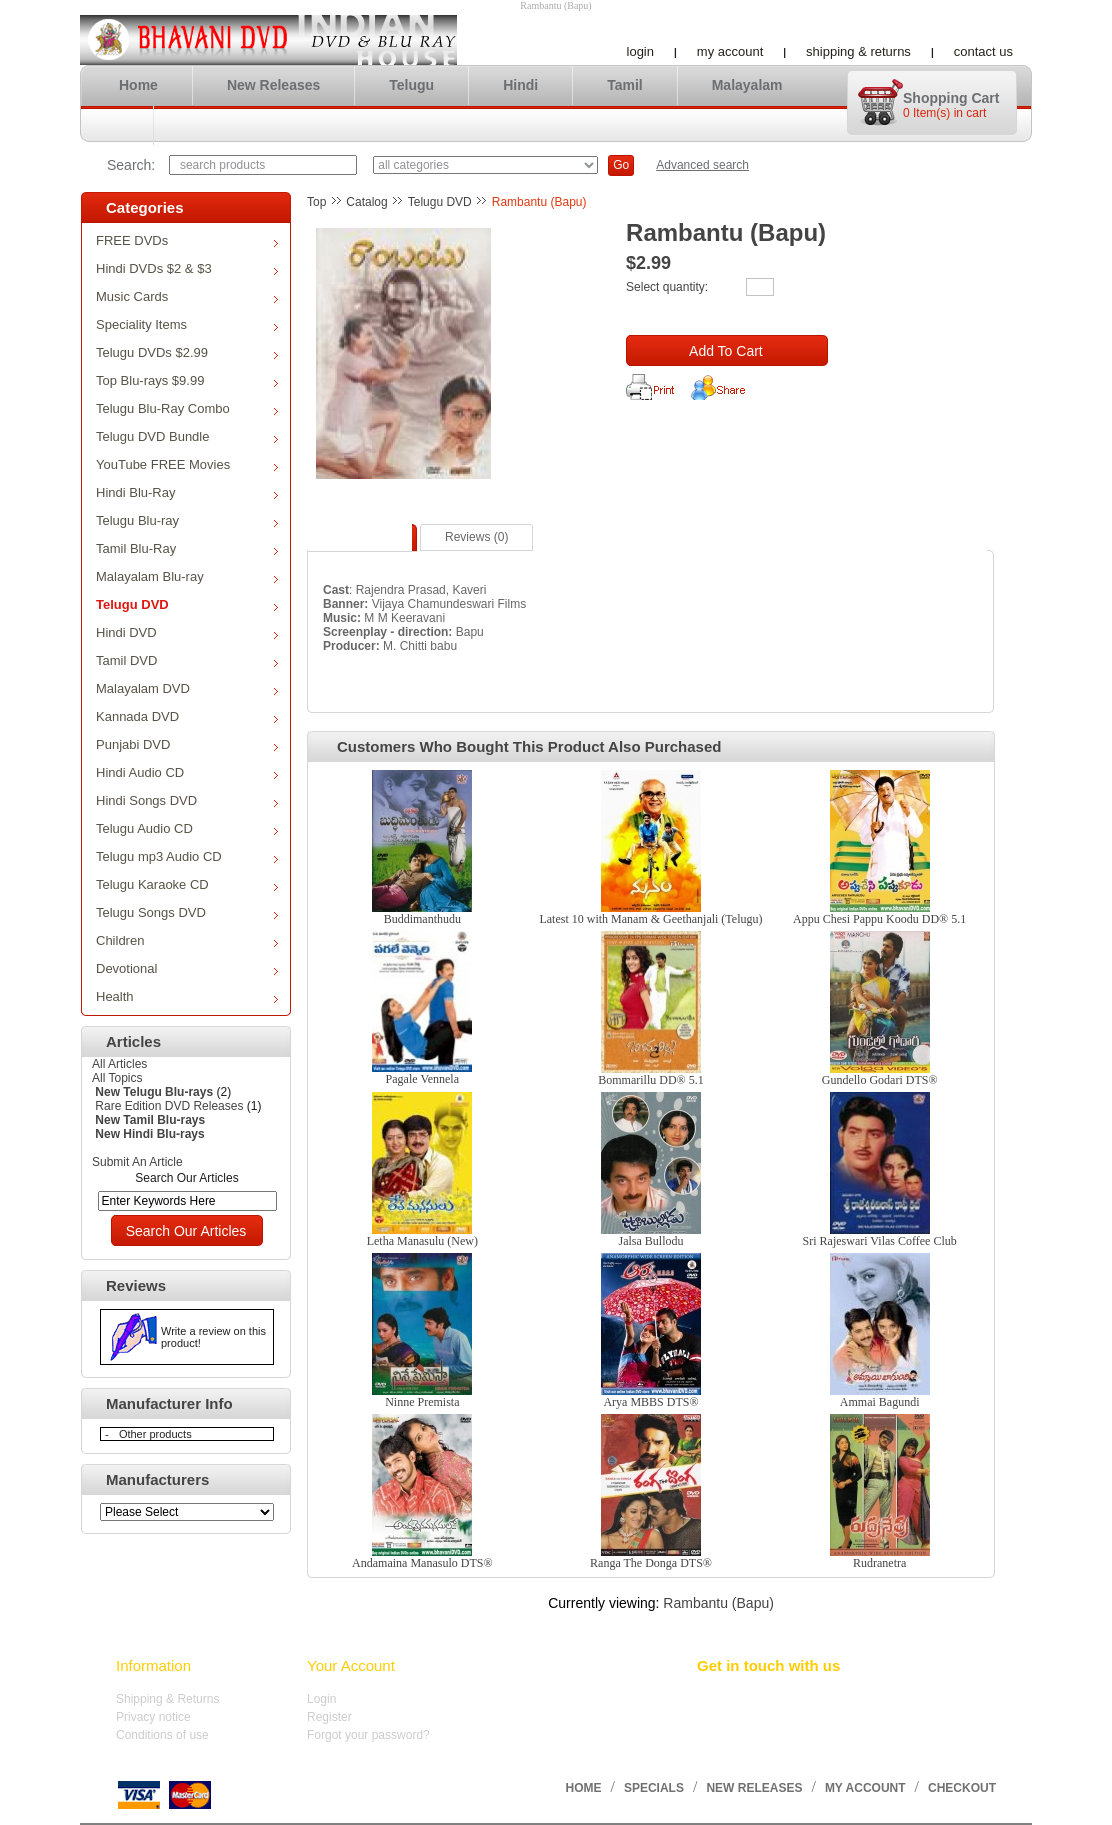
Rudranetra (879, 1563)
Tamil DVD (187, 660)
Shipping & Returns (858, 51)
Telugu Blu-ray (187, 520)
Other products (155, 1434)
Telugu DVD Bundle (187, 436)
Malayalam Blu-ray (187, 576)
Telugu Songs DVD (187, 912)
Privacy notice (153, 1717)
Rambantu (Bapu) (539, 202)
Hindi (520, 85)
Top (316, 202)
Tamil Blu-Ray (187, 548)
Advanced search (702, 165)
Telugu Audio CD (187, 828)
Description (362, 537)
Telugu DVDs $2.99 (187, 352)
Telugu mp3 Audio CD (187, 856)
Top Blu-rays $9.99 (187, 380)
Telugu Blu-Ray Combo (187, 408)
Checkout (962, 1788)
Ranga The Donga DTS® (651, 1563)
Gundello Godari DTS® (880, 1080)
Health (187, 996)
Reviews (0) (476, 537)
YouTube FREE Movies (187, 464)
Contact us (983, 51)
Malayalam (747, 85)
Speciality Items (187, 324)
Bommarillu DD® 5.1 (650, 1080)
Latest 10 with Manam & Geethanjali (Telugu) (650, 919)
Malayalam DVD (187, 688)
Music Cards (187, 296)
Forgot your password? (368, 1735)
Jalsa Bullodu (650, 1241)
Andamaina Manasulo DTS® (422, 1563)
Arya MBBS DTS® (650, 1402)
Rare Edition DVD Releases (169, 1106)
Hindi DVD (187, 632)
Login (640, 51)
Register (329, 1717)
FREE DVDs (187, 240)
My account (730, 51)
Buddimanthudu (422, 919)
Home (138, 85)
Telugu (411, 85)
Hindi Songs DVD (187, 800)
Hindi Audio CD (187, 772)
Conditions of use (162, 1735)
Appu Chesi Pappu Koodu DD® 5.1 (879, 919)
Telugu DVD (187, 604)
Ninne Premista (422, 1402)
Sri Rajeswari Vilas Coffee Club (880, 1241)
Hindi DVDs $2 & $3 (187, 268)
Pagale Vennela (422, 1079)
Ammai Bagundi (880, 1402)
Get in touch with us (768, 1665)
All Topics (117, 1078)
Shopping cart (951, 98)
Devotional (187, 968)
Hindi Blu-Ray (187, 492)
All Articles (119, 1064)
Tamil (625, 85)
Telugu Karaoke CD (187, 884)
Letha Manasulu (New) (422, 1241)
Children (187, 940)
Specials (654, 1788)
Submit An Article (137, 1162)
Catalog (366, 202)
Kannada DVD (187, 716)
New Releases (273, 85)
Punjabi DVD (187, 744)
